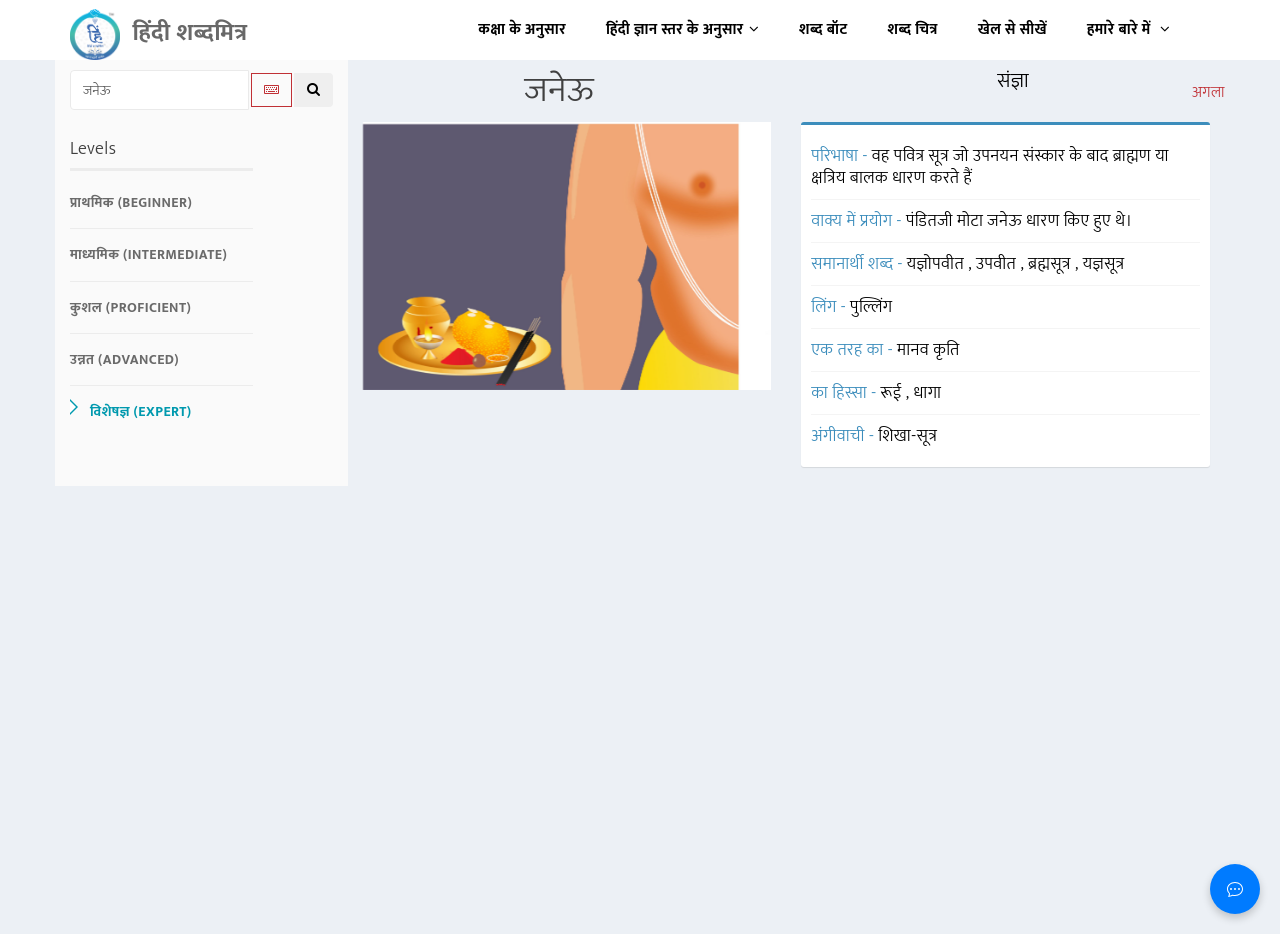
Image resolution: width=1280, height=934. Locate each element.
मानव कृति (928, 350)
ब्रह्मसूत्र (1051, 264)
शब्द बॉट (823, 29)
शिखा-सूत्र (907, 436)
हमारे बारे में (1128, 29)
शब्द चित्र (913, 29)
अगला (1208, 93)
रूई (893, 393)
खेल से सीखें (1012, 29)
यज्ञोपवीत (937, 264)
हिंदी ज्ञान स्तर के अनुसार (682, 29)
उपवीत (998, 264)
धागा (927, 393)
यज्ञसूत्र (1104, 264)
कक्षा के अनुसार (522, 29)
